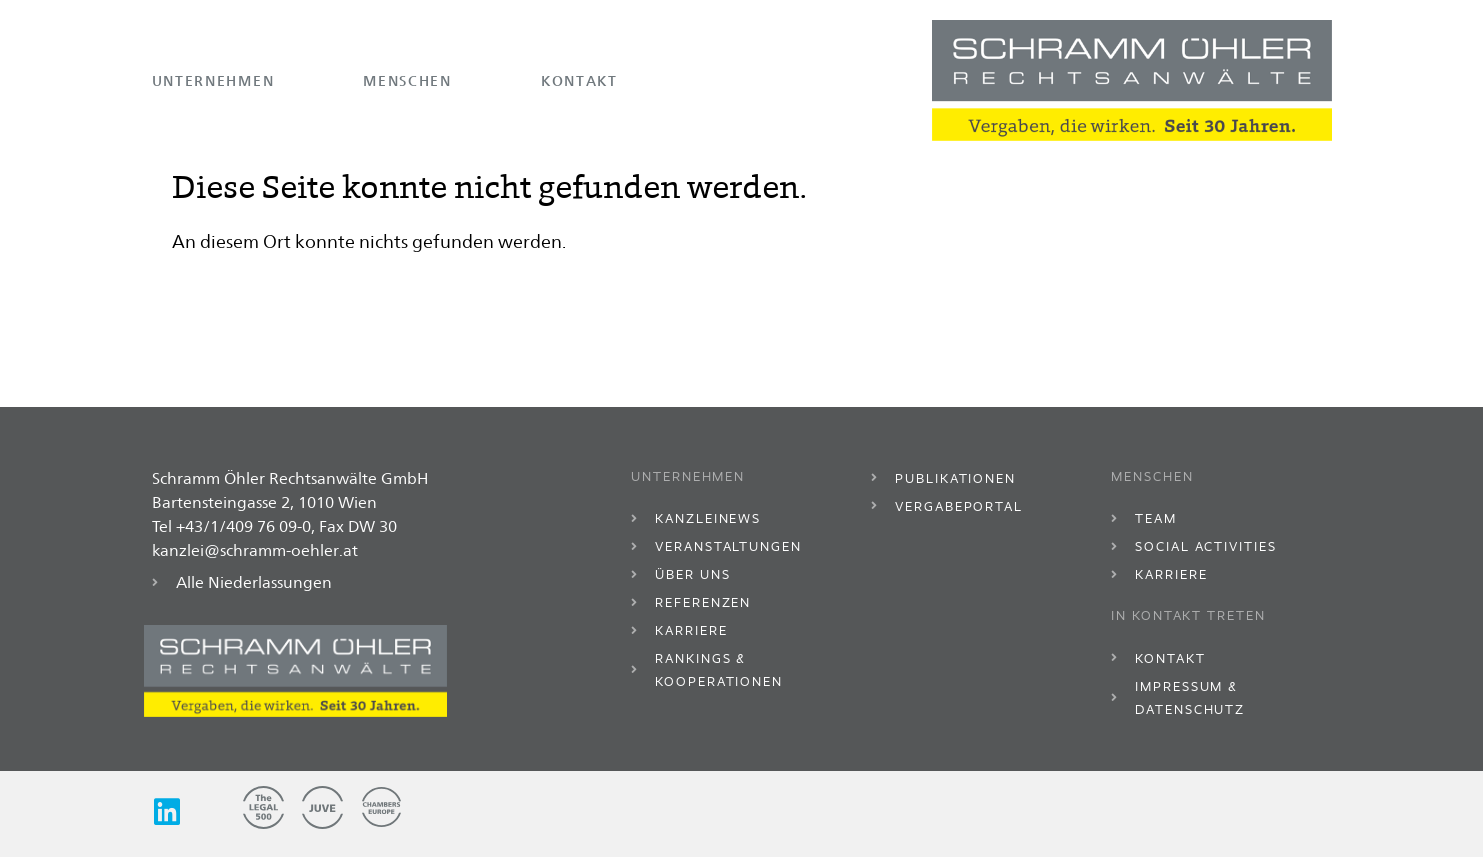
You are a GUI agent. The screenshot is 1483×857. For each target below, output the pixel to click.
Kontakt (579, 80)
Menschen (407, 80)
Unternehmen (213, 80)
